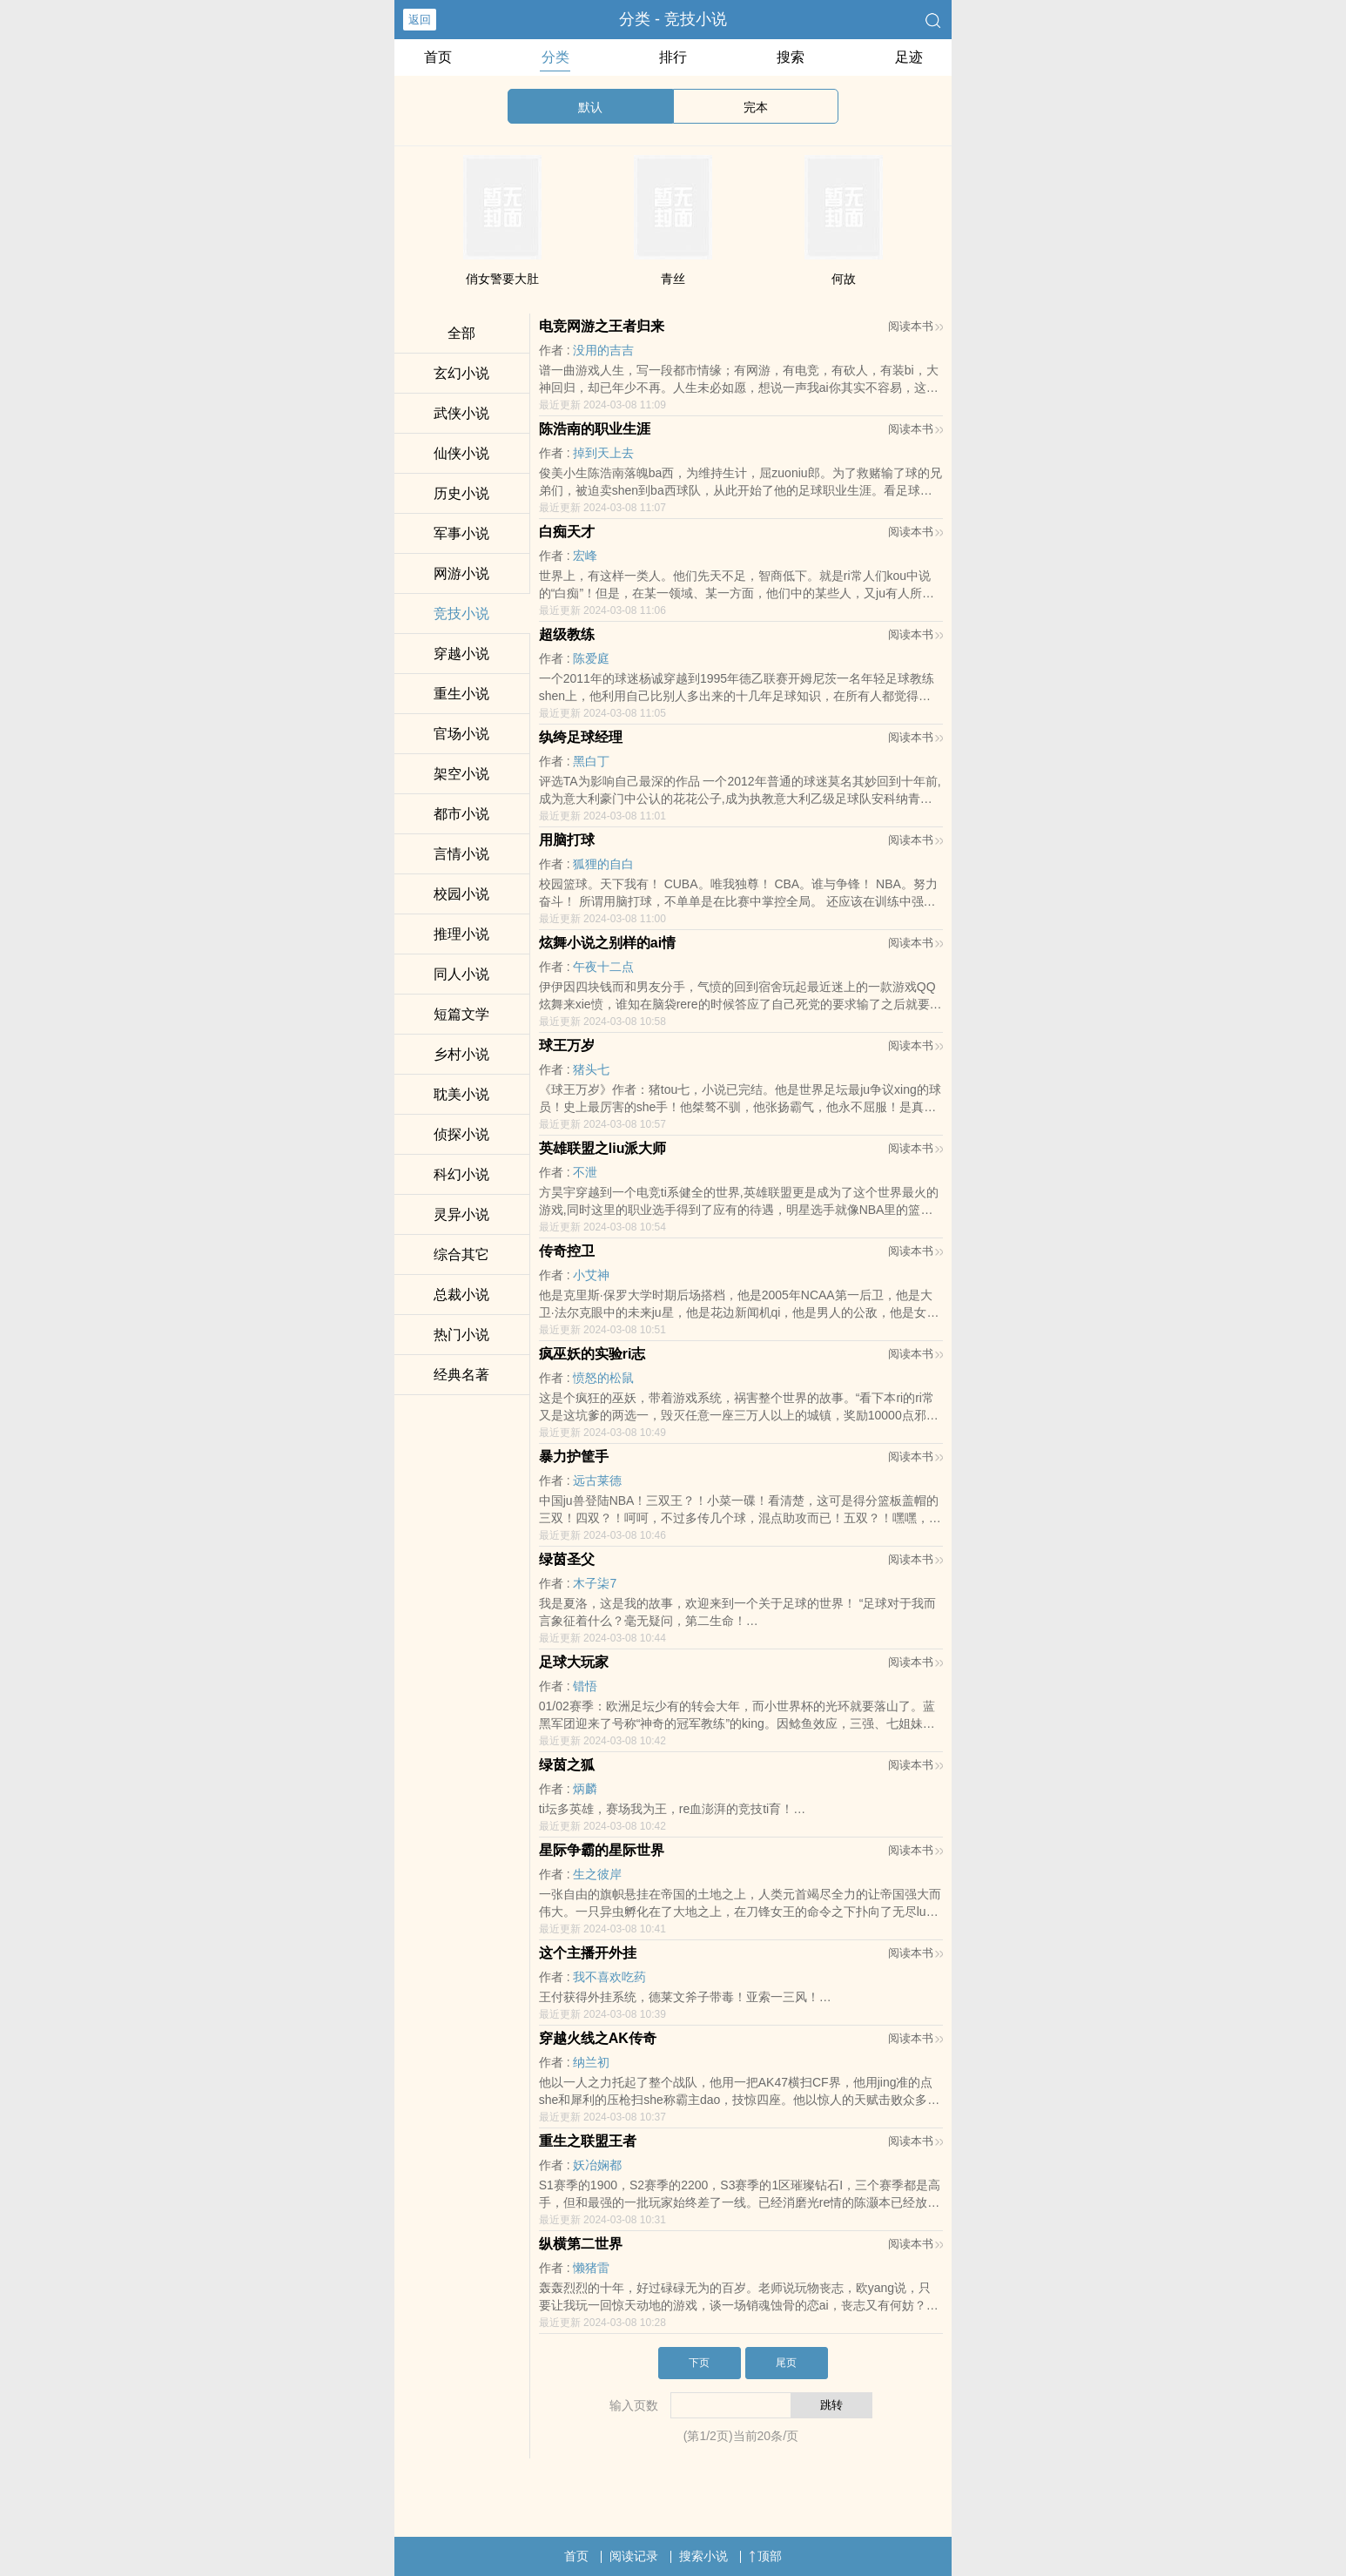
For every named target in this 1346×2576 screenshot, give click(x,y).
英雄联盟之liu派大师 (603, 1148)
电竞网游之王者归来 (601, 326)
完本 (756, 107)
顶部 (765, 2556)
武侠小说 (461, 413)
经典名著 (461, 1374)
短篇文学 (461, 1014)
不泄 (585, 1172)
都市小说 (461, 813)
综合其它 (461, 1254)
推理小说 (461, 934)
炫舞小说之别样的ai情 (607, 942)
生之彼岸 (597, 1874)
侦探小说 (461, 1134)
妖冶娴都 (597, 2165)
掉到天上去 (603, 453)
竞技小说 (461, 613)
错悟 (585, 1686)
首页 (438, 57)
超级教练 (567, 634)
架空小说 (461, 773)
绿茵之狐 (567, 1764)
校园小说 (461, 894)
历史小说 (461, 493)
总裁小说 (461, 1294)
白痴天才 (567, 531)
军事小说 (461, 533)
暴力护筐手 (574, 1456)
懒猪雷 (591, 2268)
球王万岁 (567, 1045)
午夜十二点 (603, 967)
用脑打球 (567, 840)
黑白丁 (591, 761)
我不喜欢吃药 (609, 1977)
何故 (843, 279)
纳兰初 (591, 2062)
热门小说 (461, 1334)
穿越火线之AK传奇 (597, 2038)
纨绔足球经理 (581, 737)
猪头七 (591, 1069)
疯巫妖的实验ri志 (592, 1353)
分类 (555, 57)
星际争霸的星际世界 (601, 1850)
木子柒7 (594, 1583)
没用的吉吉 (603, 350)
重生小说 (461, 693)
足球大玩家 (574, 1662)
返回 (419, 19)
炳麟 (585, 1789)
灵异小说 (461, 1214)
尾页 (786, 2363)
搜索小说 (703, 2556)
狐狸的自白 (603, 864)
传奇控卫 (567, 1251)
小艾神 (591, 1275)
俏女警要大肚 (502, 279)
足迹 (909, 57)
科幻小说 (461, 1174)
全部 (461, 333)
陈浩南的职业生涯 (594, 428)
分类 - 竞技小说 (673, 19)
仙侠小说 (461, 453)
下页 (699, 2363)
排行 (673, 57)
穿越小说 (461, 653)
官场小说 (461, 733)
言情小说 (461, 853)
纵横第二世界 (581, 2243)
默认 (590, 107)
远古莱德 (597, 1480)
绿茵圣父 (567, 1559)
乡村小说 (461, 1054)
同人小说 (461, 974)
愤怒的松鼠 (603, 1378)
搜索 (790, 57)
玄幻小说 (461, 373)
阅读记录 (633, 2556)
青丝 (673, 279)
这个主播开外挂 (587, 1952)
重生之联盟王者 (587, 2141)
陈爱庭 (591, 658)
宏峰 (585, 556)
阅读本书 (915, 326)
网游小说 (461, 573)
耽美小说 (461, 1094)
